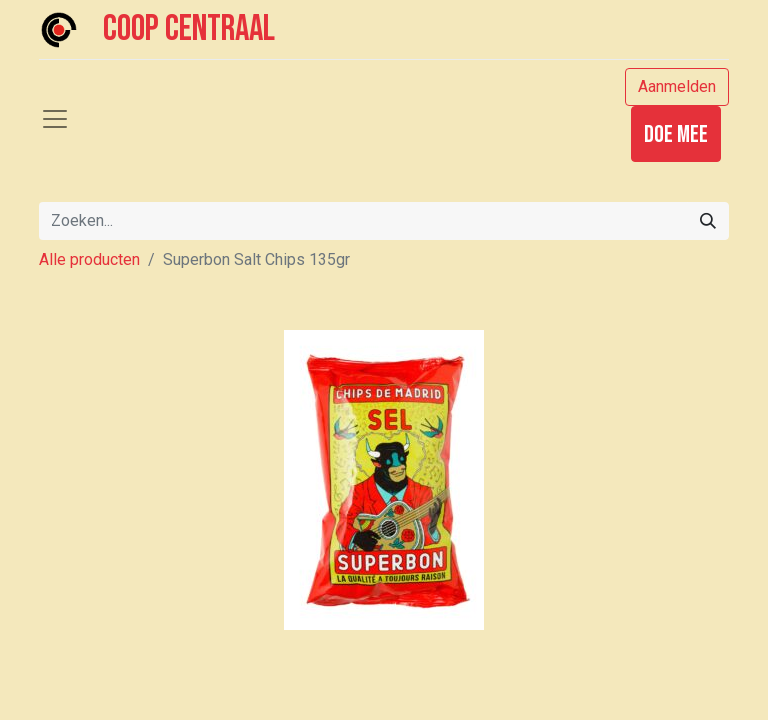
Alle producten (89, 259)
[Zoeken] (708, 221)
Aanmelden (677, 86)
